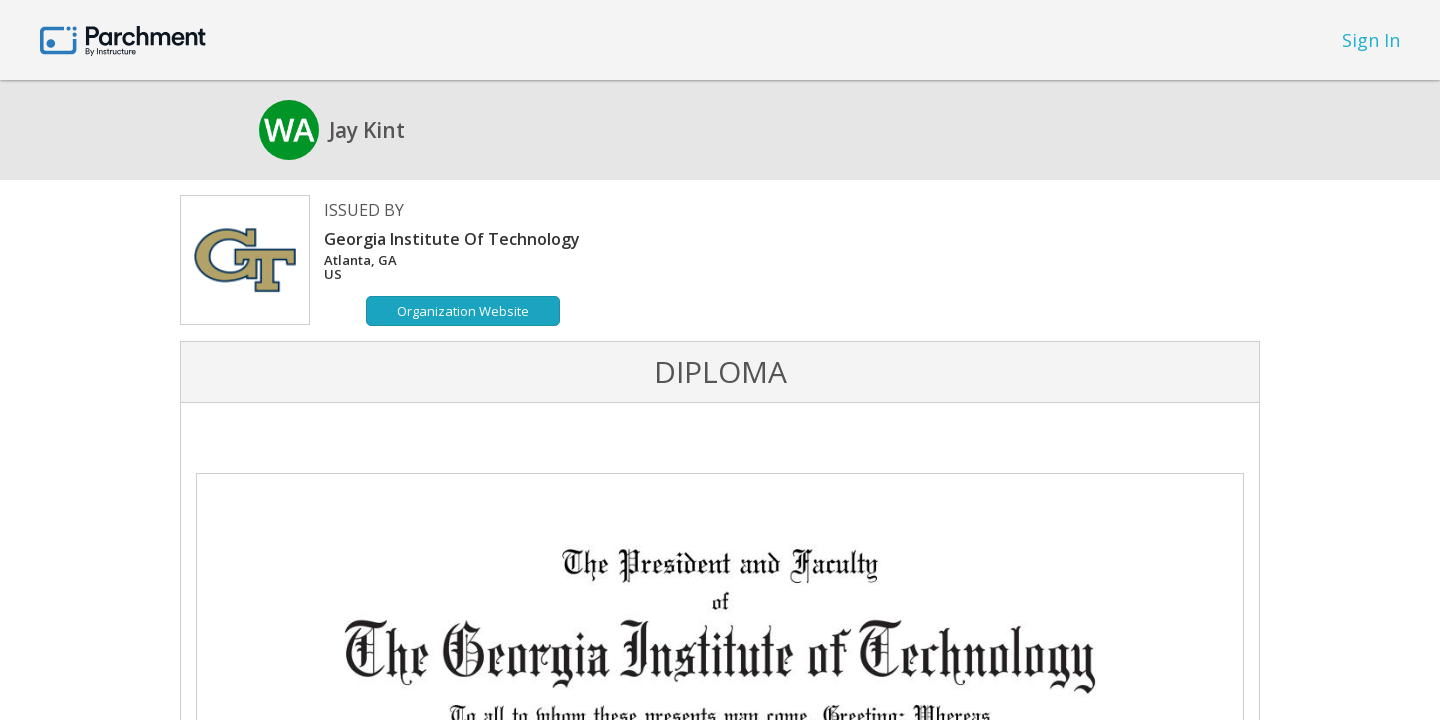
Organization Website (463, 311)
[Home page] (123, 39)
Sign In (1371, 40)
